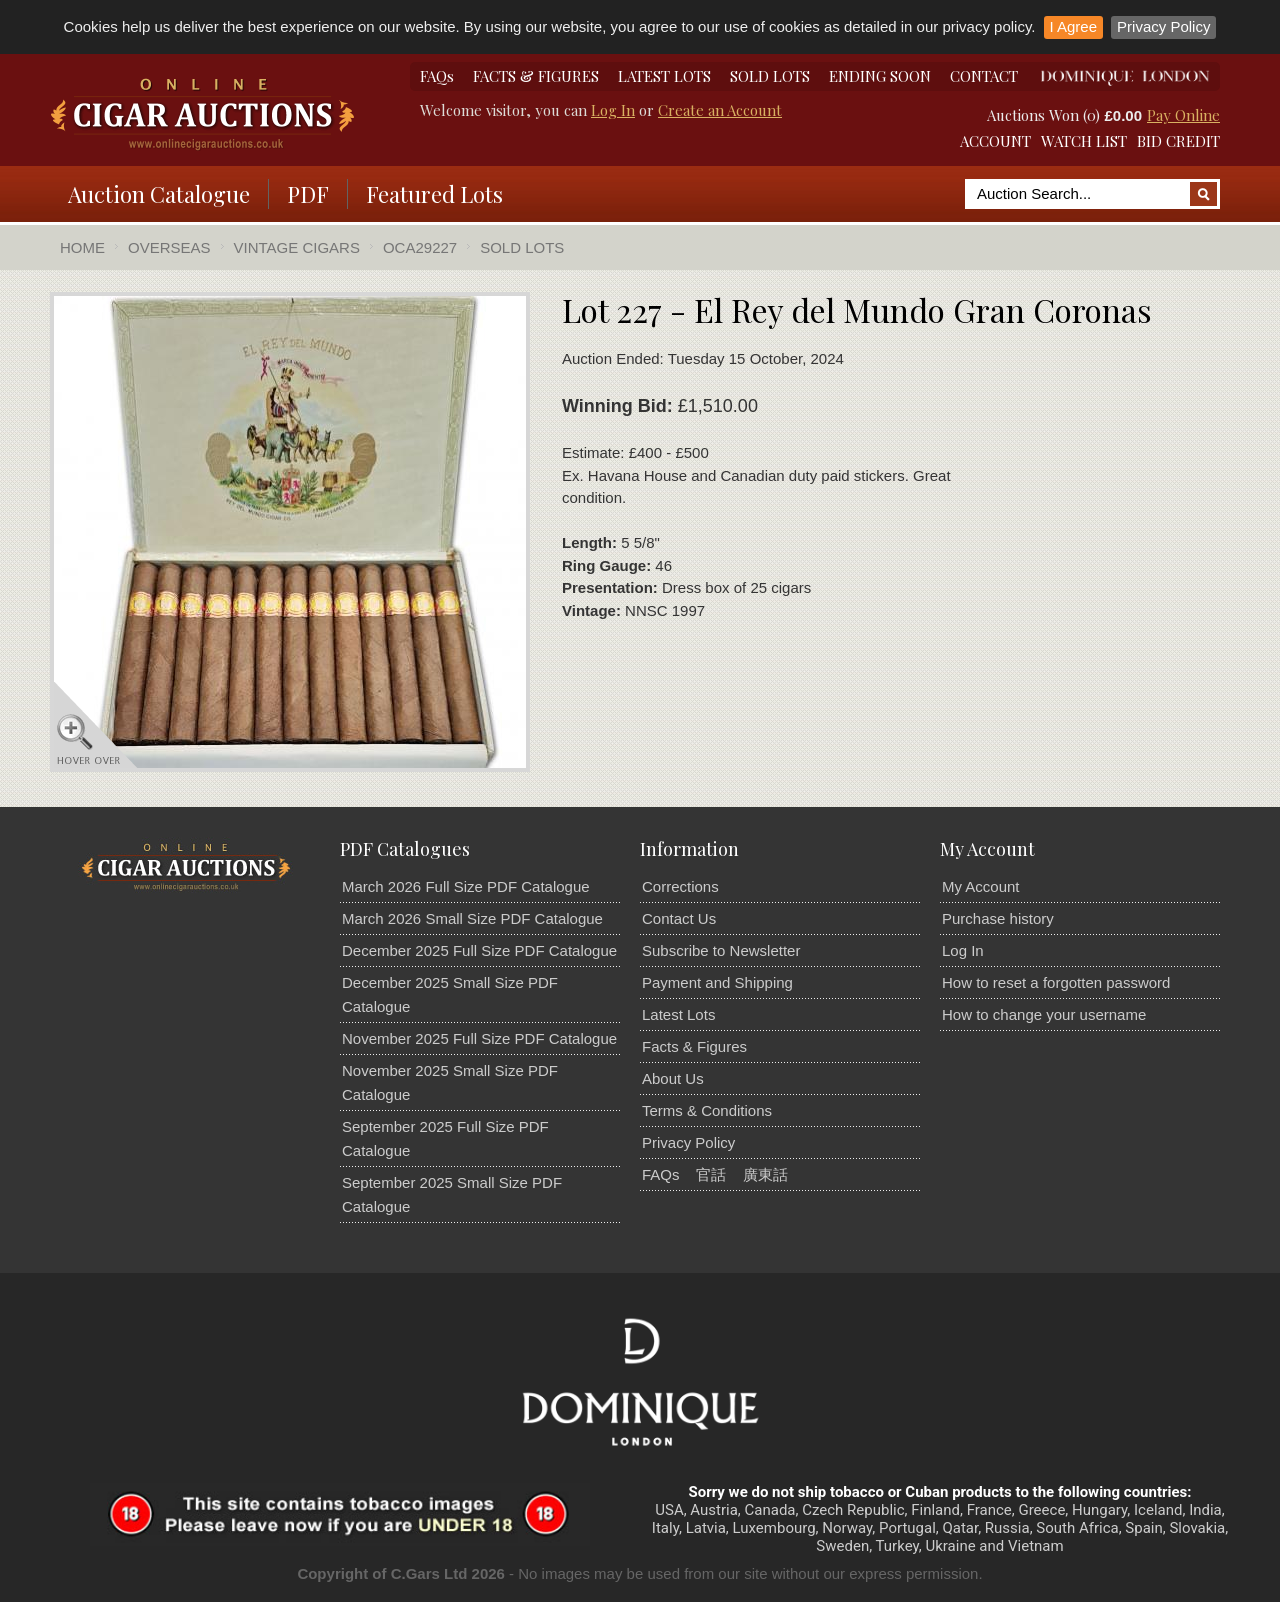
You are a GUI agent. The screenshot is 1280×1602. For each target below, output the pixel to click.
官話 (711, 1174)
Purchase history (998, 918)
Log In (613, 110)
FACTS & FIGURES (536, 76)
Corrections (680, 886)
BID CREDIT (1178, 141)
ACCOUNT (995, 141)
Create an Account (720, 110)
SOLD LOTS (770, 76)
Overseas (169, 247)
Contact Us (679, 918)
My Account (981, 886)
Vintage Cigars (297, 247)
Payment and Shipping (717, 982)
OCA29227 (420, 247)
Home (82, 247)
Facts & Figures (694, 1046)
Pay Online (1183, 115)
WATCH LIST (1084, 141)
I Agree (1074, 26)
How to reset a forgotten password (1056, 982)
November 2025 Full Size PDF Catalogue (479, 1038)
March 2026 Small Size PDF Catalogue (472, 918)
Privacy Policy (1163, 26)
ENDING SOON (880, 76)
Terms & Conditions (707, 1110)
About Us (673, 1078)
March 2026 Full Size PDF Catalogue (466, 886)
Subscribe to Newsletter (721, 950)
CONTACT (984, 76)
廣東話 (765, 1174)
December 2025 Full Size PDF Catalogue (479, 950)
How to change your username (1044, 1014)
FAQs (437, 76)
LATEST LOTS (664, 76)
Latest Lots (678, 1014)
